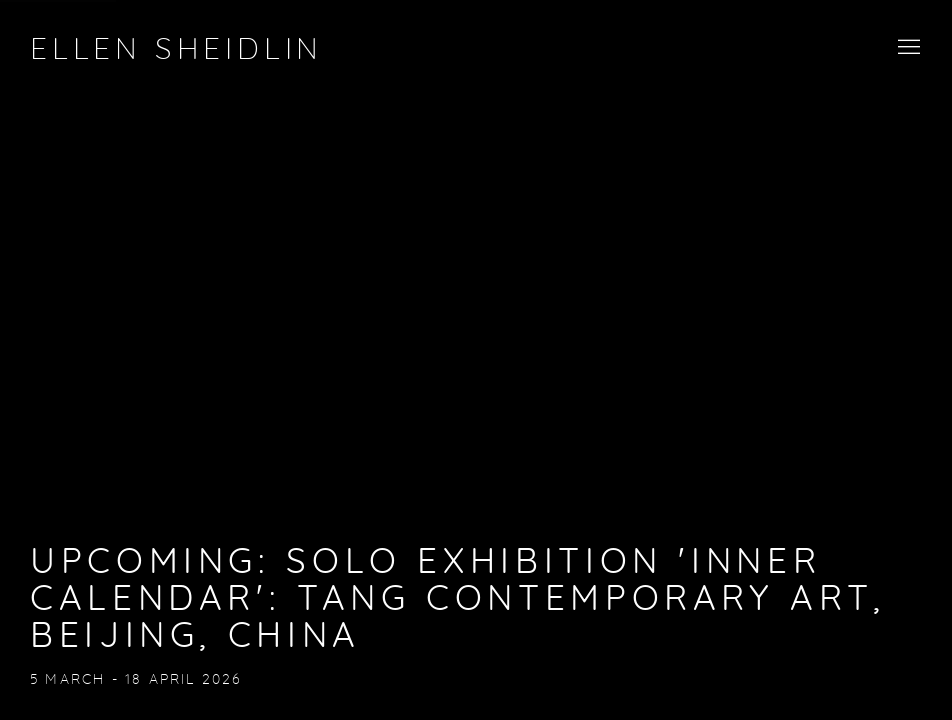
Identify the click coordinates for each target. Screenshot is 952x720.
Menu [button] (907, 48)
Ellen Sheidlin (176, 50)
